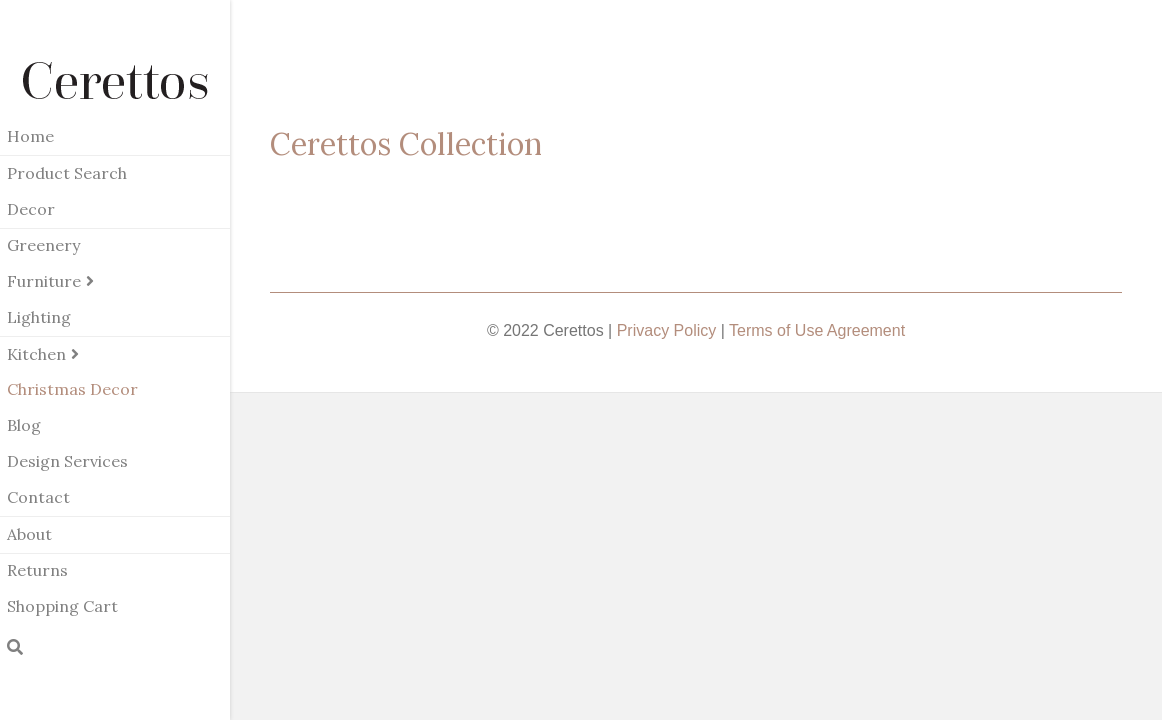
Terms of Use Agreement (817, 330)
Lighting (39, 317)
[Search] (15, 647)
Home (30, 136)
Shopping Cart (62, 606)
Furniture (44, 281)
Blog (24, 425)
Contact (38, 497)
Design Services (67, 461)
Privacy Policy (667, 330)
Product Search (67, 173)
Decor (31, 209)
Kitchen (36, 354)
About (29, 534)
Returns (37, 570)
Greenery (43, 245)
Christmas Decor (72, 389)
